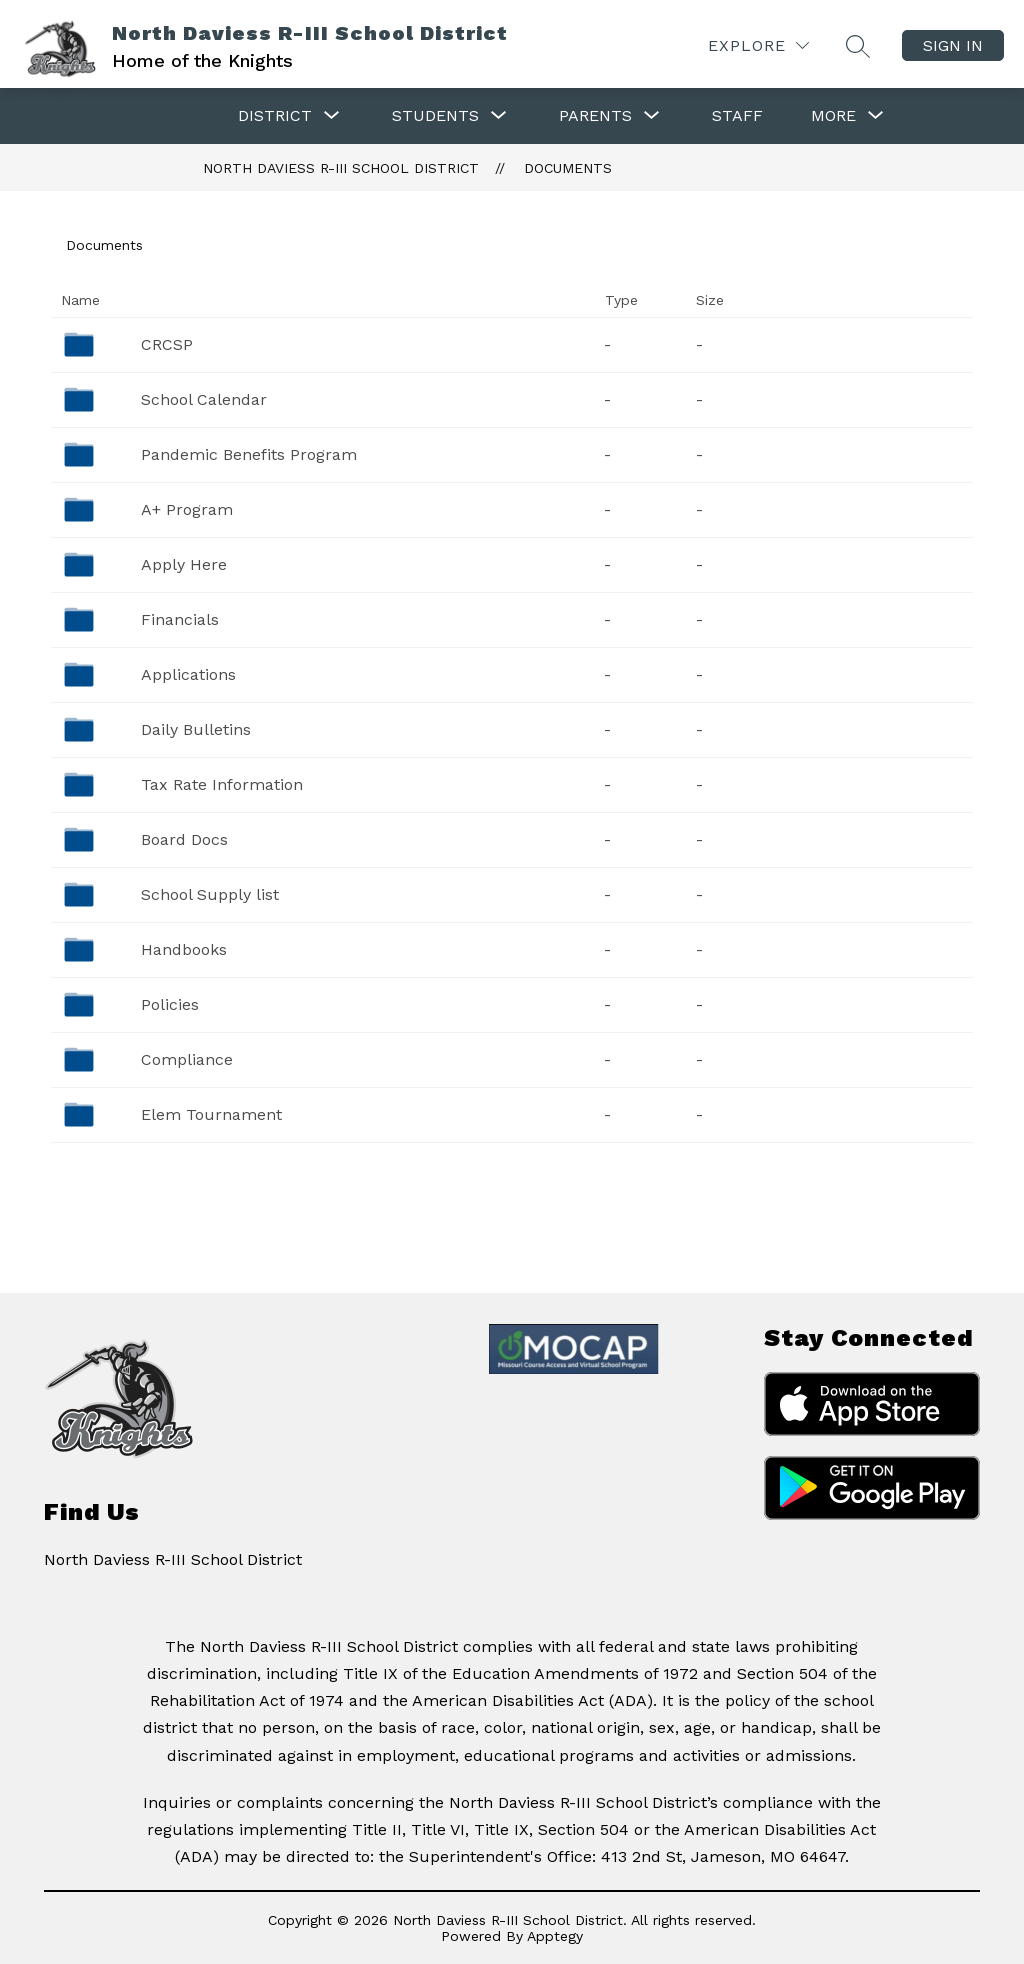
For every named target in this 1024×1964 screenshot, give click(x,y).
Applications (188, 674)
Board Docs (184, 839)
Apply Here (184, 564)
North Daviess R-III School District (341, 168)
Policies (170, 1004)
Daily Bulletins (196, 729)
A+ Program (187, 509)
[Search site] (858, 46)
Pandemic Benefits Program (249, 454)
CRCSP (167, 344)
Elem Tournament (211, 1114)
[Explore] (758, 45)
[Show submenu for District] (275, 116)
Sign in (953, 45)
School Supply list (210, 894)
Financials (180, 619)
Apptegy (555, 1936)
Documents (568, 168)
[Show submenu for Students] (435, 116)
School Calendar (204, 399)
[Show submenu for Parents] (595, 116)
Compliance (187, 1059)
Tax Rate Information (222, 784)
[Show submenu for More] (833, 116)
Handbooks (184, 949)
